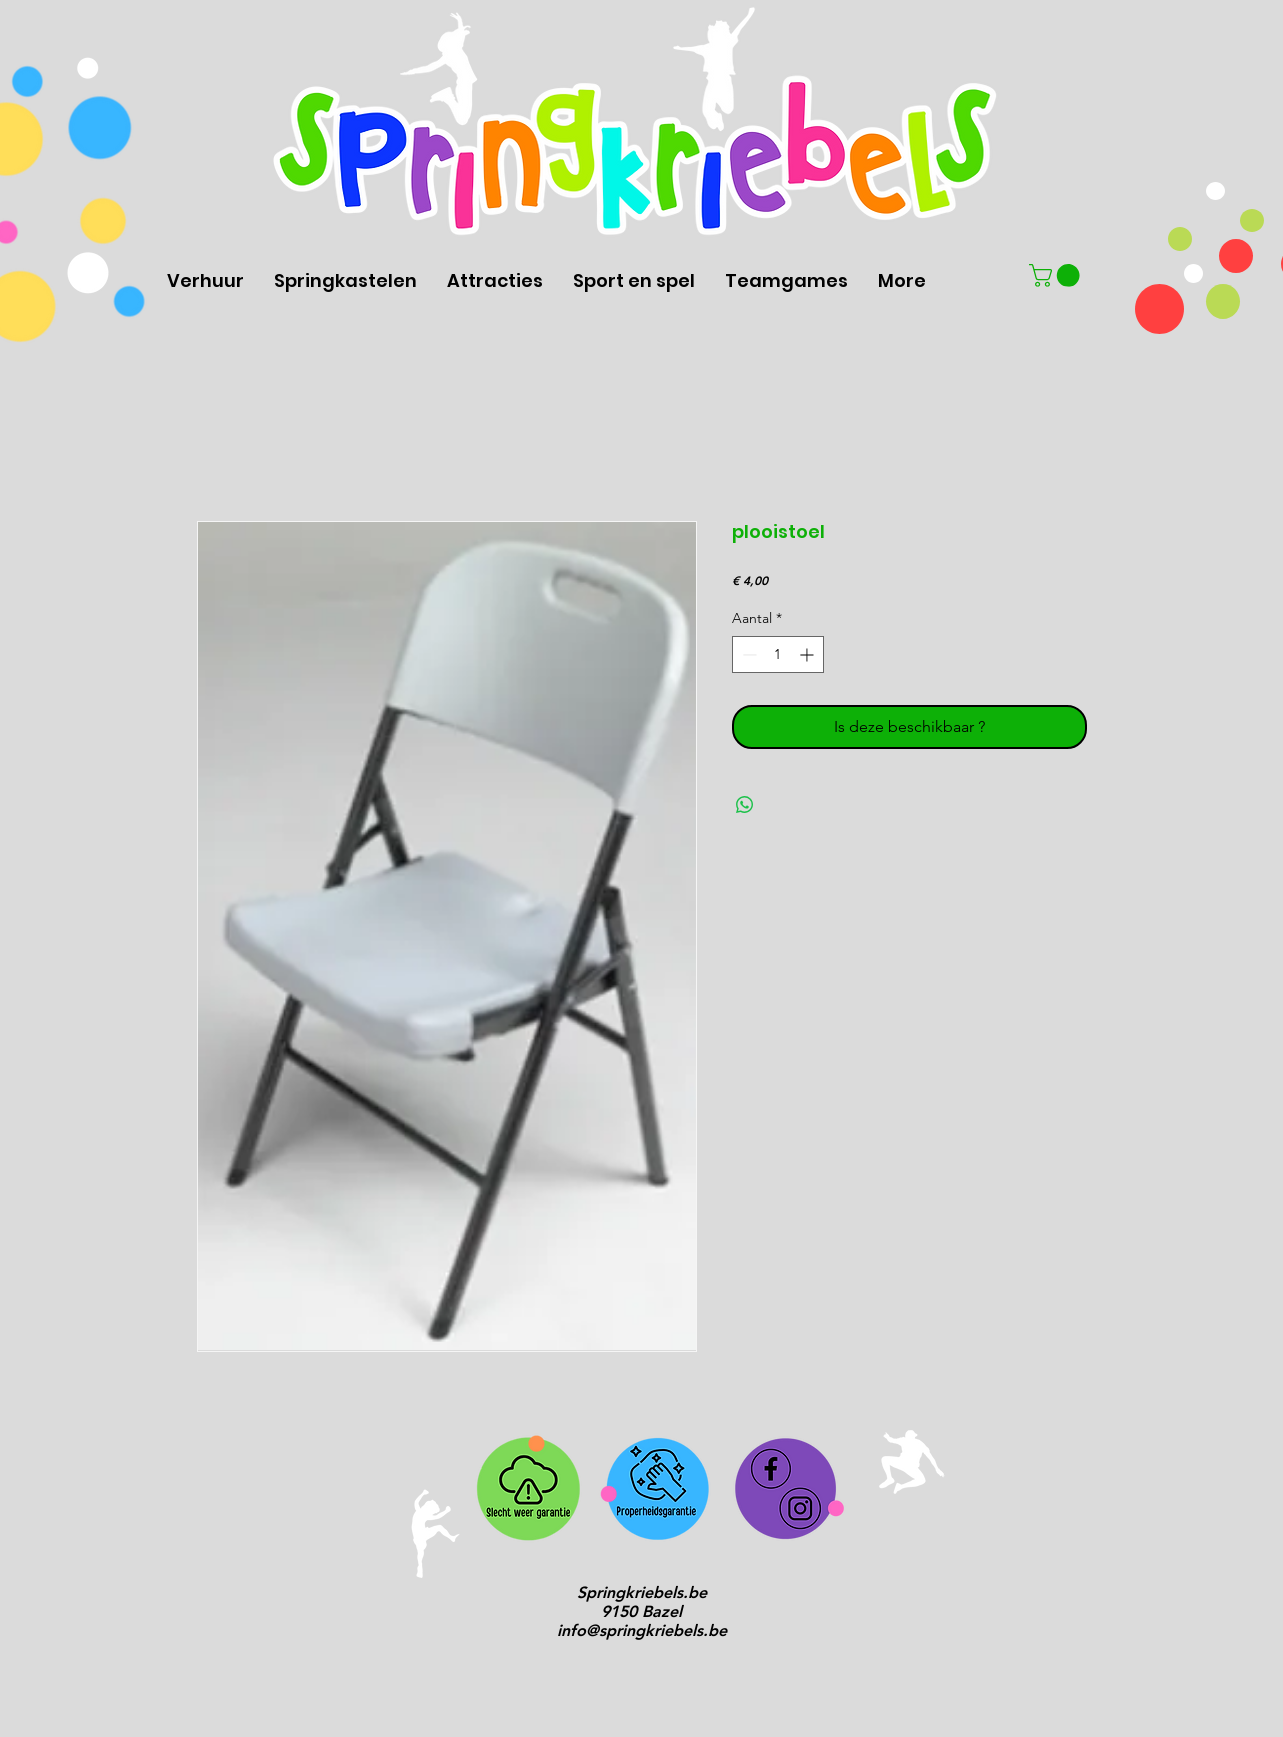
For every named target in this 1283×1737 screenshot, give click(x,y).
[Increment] (808, 654)
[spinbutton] (778, 654)
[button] (1057, 275)
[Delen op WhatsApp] (745, 805)
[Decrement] (747, 654)
